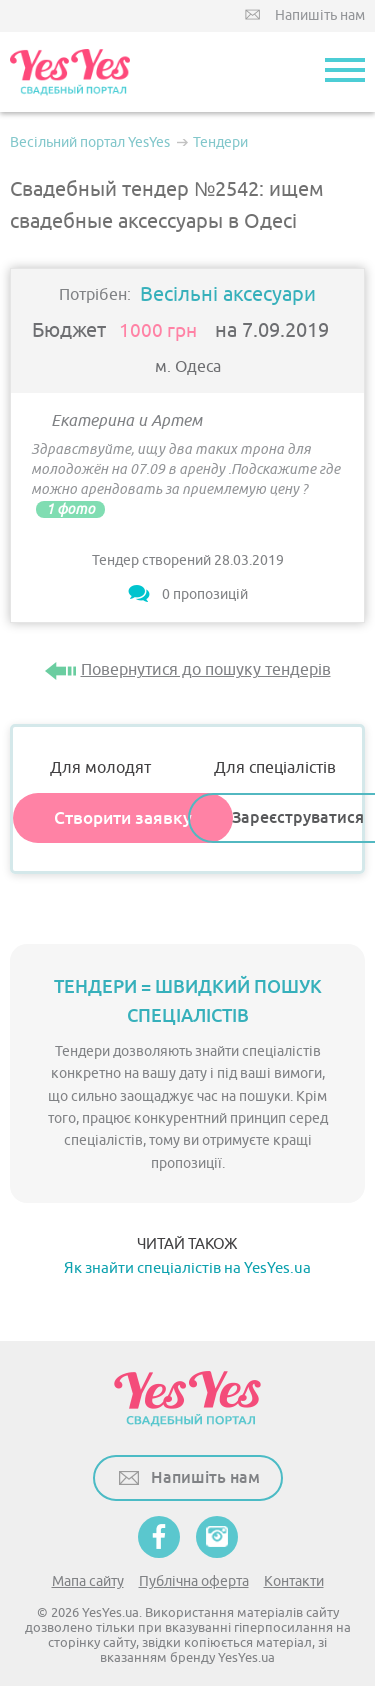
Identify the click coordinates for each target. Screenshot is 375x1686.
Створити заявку (123, 818)
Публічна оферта (194, 1581)
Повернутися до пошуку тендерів (206, 670)
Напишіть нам (320, 15)
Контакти (294, 1581)
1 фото (70, 509)
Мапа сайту (88, 1581)
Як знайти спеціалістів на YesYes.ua (187, 1268)
